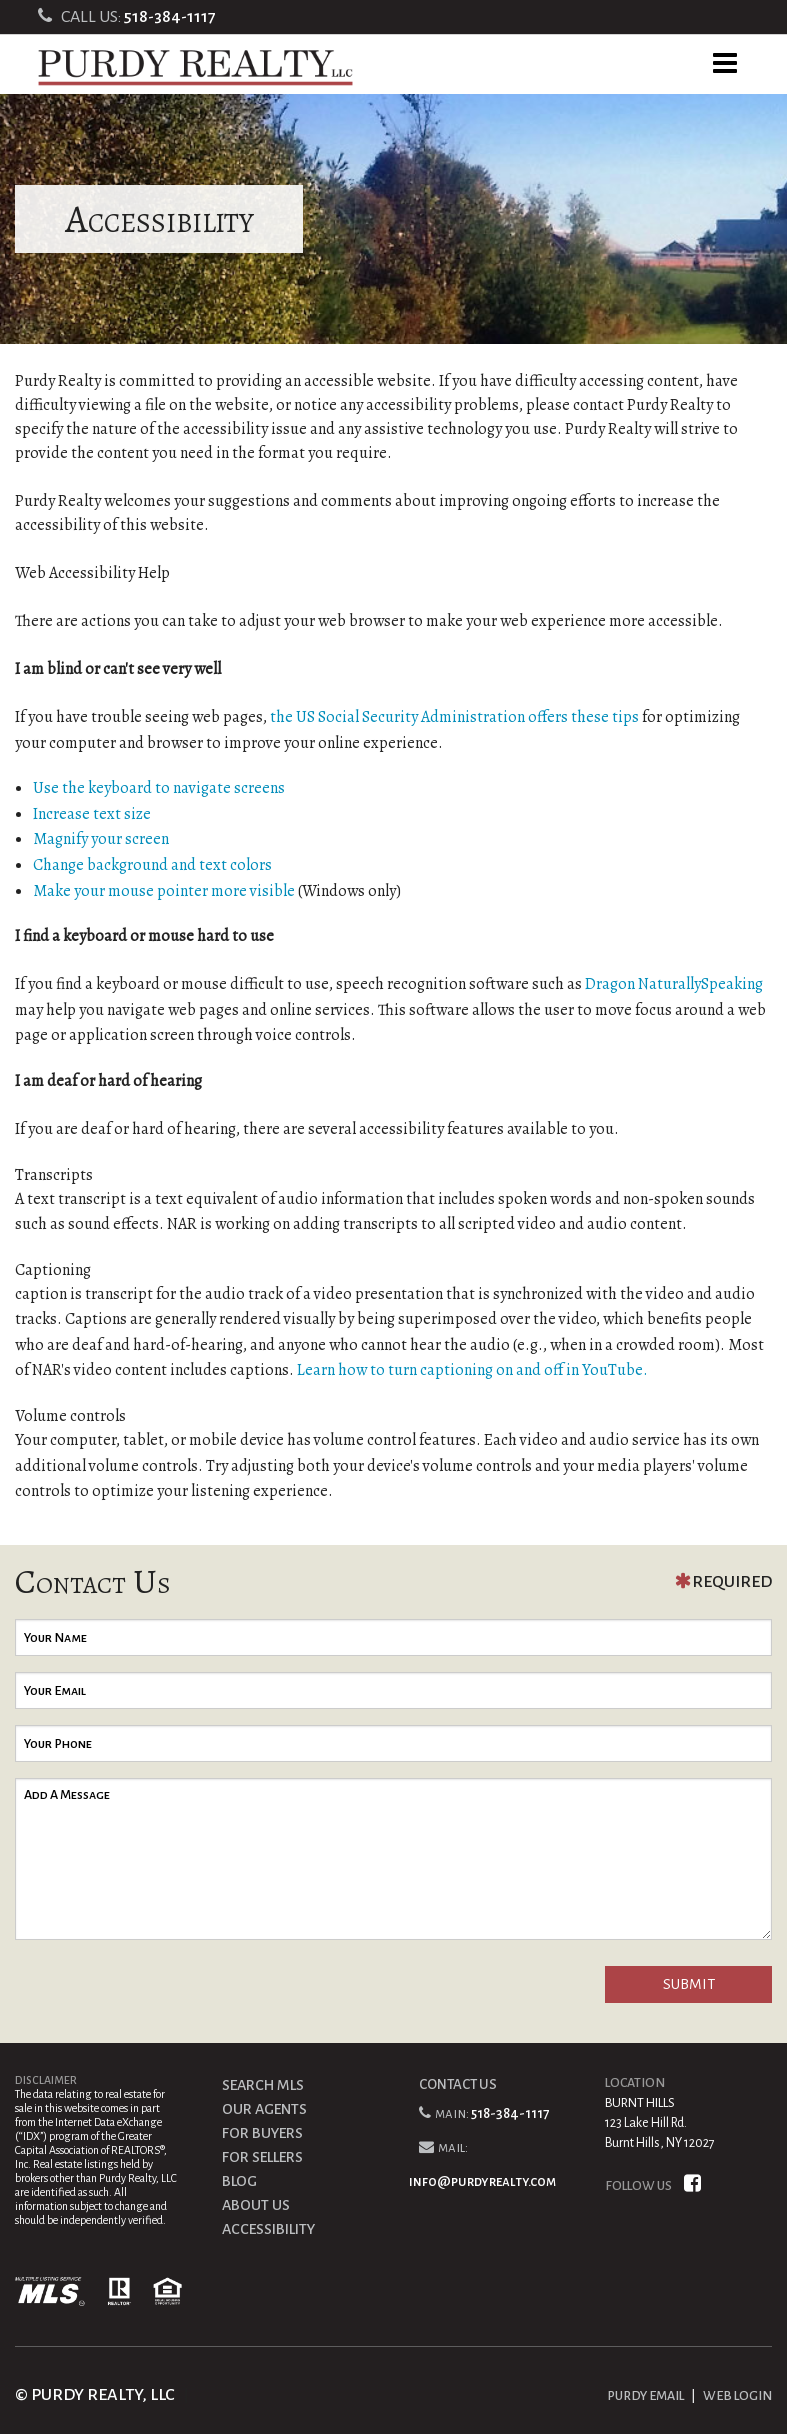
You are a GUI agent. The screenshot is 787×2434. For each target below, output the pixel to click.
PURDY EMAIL (645, 2396)
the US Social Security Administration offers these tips (454, 717)
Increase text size (92, 814)
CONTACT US (458, 2084)
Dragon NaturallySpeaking (674, 984)
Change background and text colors (152, 865)
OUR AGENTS (264, 2109)
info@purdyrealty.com (482, 2181)
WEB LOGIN (737, 2396)
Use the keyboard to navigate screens (159, 788)
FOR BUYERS (262, 2133)
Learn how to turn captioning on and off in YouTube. (472, 1370)
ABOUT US (256, 2205)
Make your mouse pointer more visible (164, 891)
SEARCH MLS (263, 2085)
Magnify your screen (101, 839)
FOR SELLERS (262, 2157)
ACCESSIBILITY (268, 2229)
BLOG (239, 2181)
